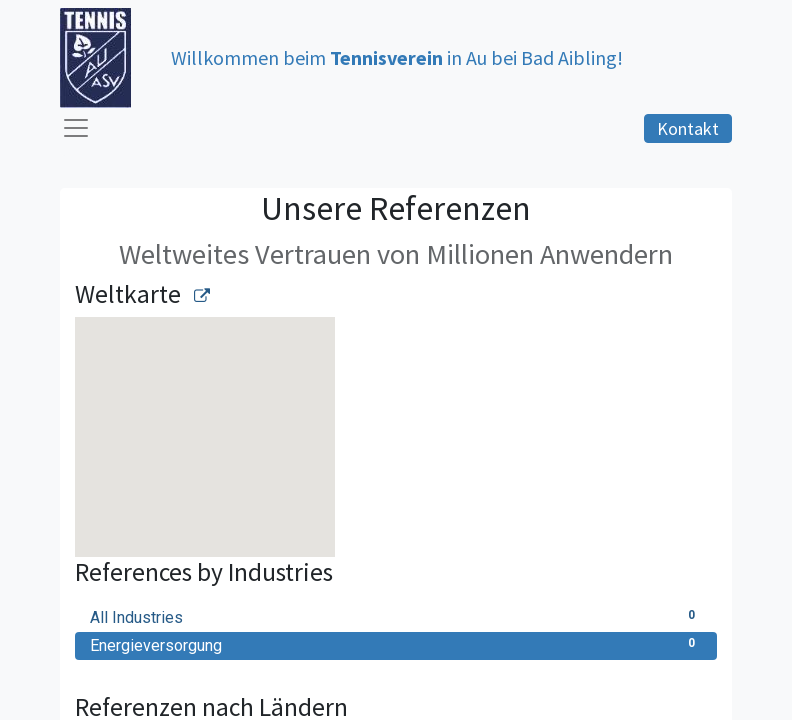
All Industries (396, 616)
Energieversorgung (396, 644)
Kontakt (688, 128)
